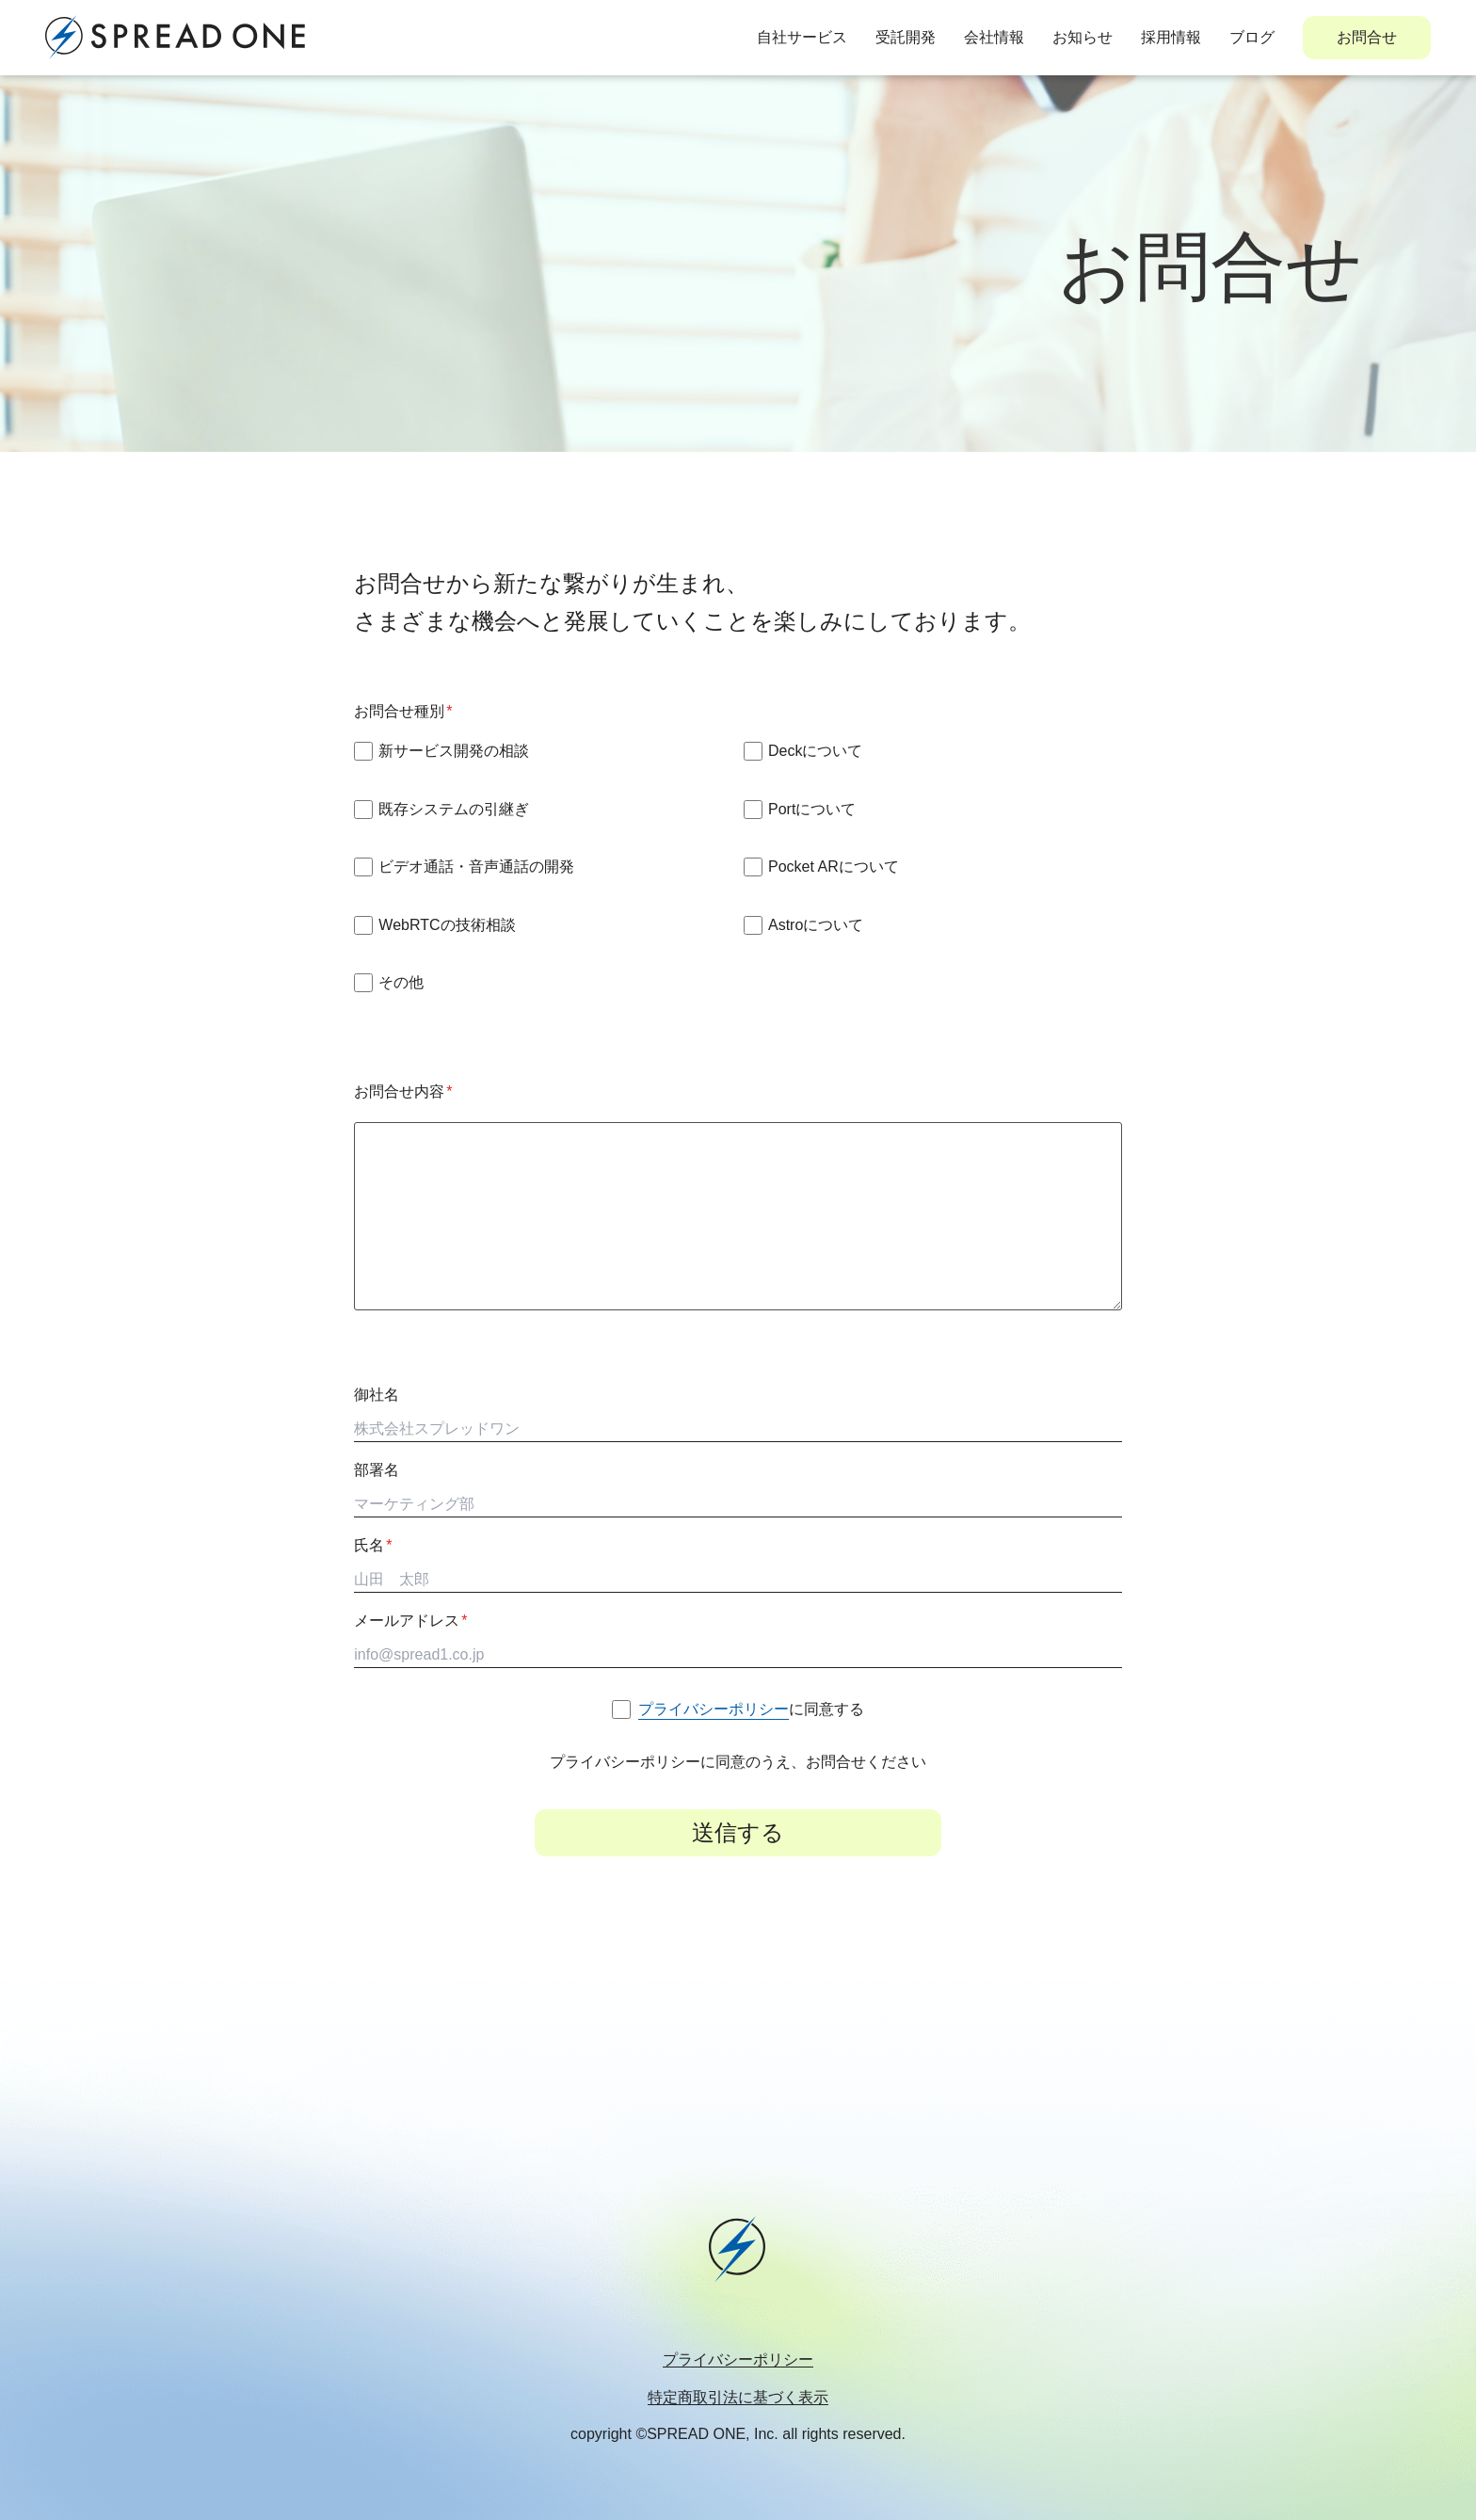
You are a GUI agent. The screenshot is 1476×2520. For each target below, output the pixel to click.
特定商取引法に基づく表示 (738, 2397)
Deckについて (815, 751)
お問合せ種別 (403, 711)
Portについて (812, 809)
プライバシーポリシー (738, 2359)
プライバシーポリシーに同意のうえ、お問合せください (738, 1762)
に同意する (751, 1709)
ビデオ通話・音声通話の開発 (476, 867)
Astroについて (815, 925)
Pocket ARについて (833, 867)
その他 (401, 982)
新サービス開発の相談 (453, 751)
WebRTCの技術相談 (446, 925)
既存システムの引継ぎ (453, 809)
